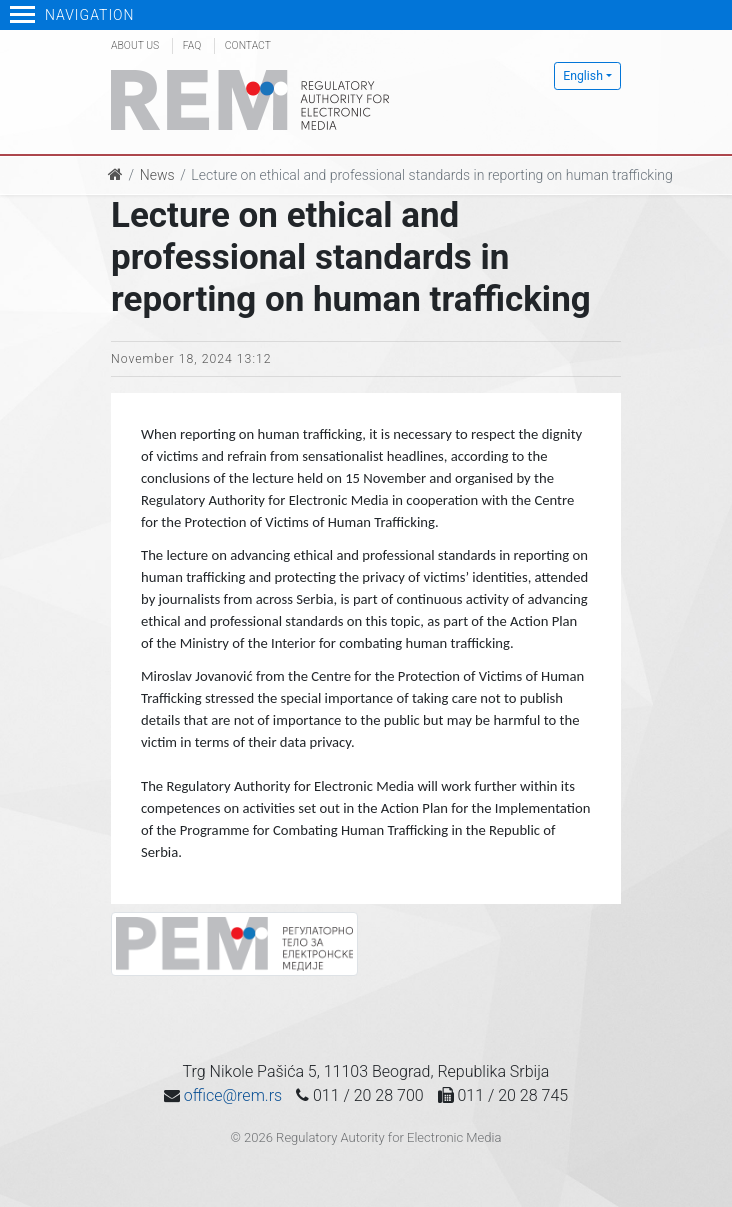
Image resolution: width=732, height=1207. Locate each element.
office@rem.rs (233, 1095)
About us (135, 45)
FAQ (192, 45)
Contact (248, 45)
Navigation (72, 15)
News (157, 175)
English (583, 76)
